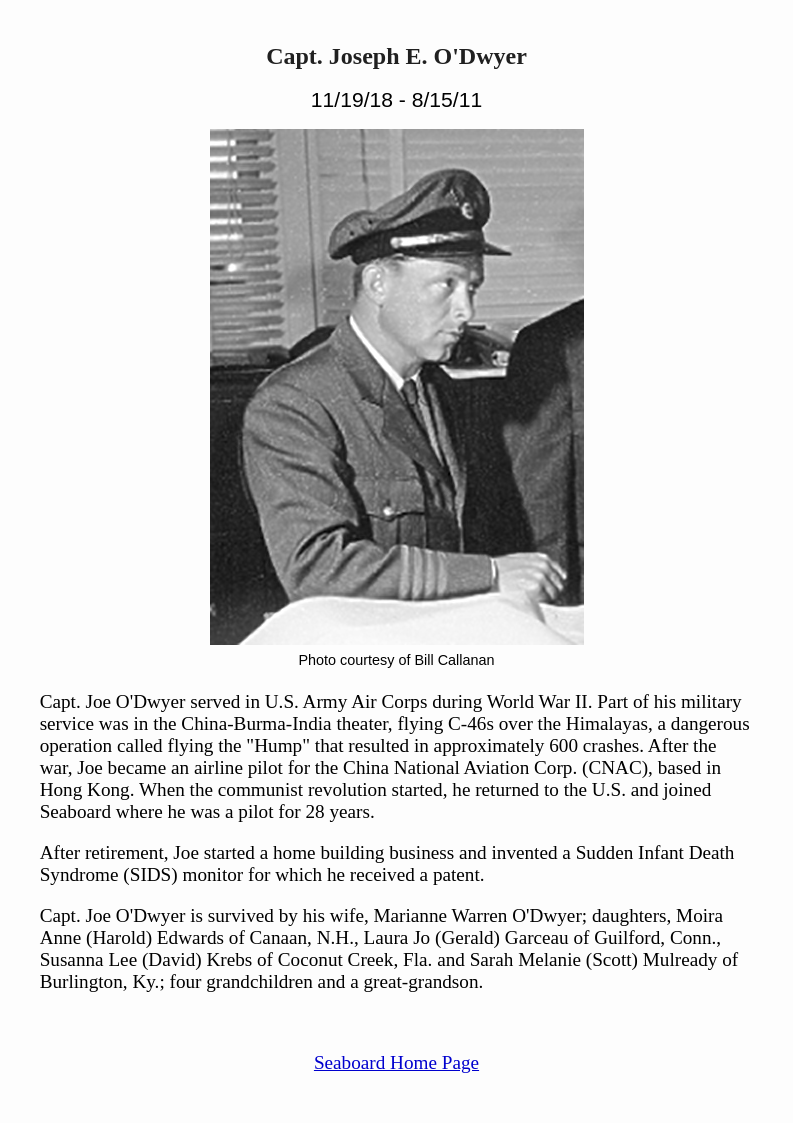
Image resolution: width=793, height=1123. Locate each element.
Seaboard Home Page (396, 1062)
